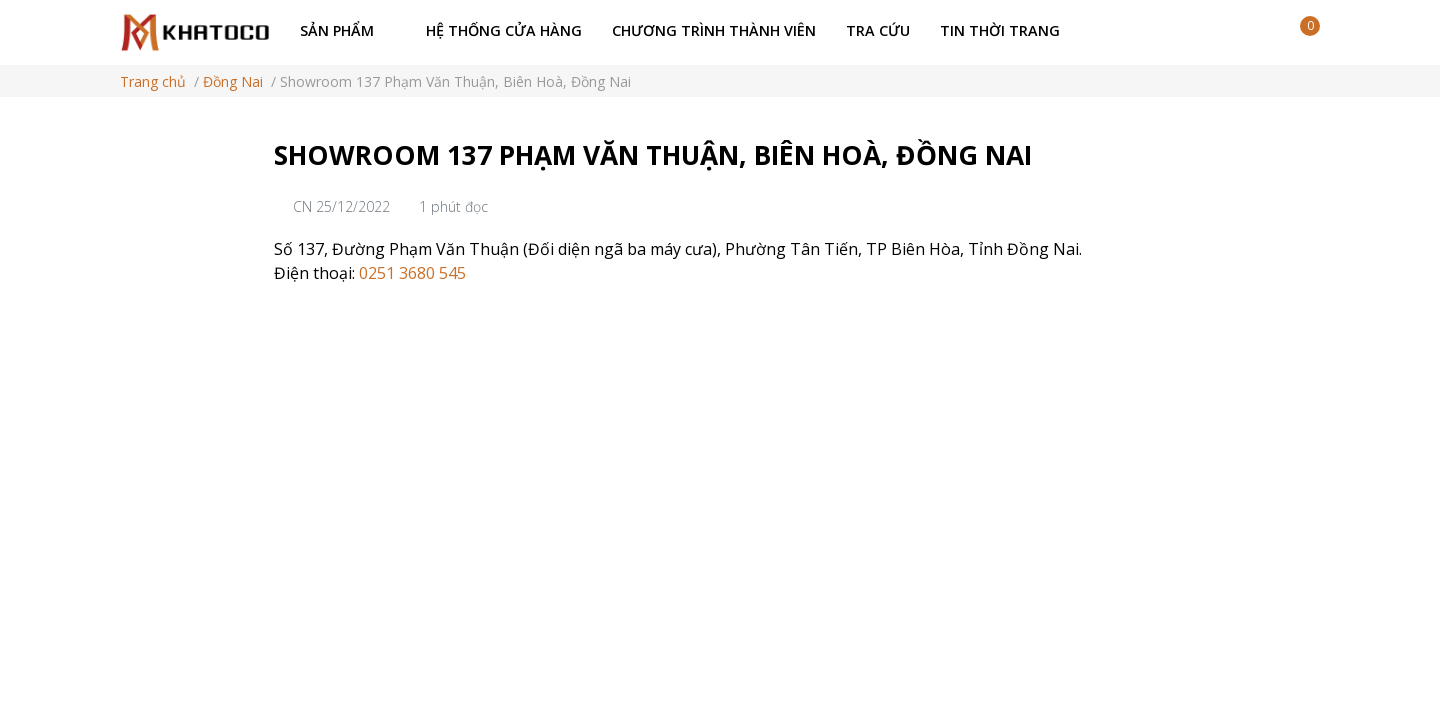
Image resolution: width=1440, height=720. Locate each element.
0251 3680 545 (410, 273)
